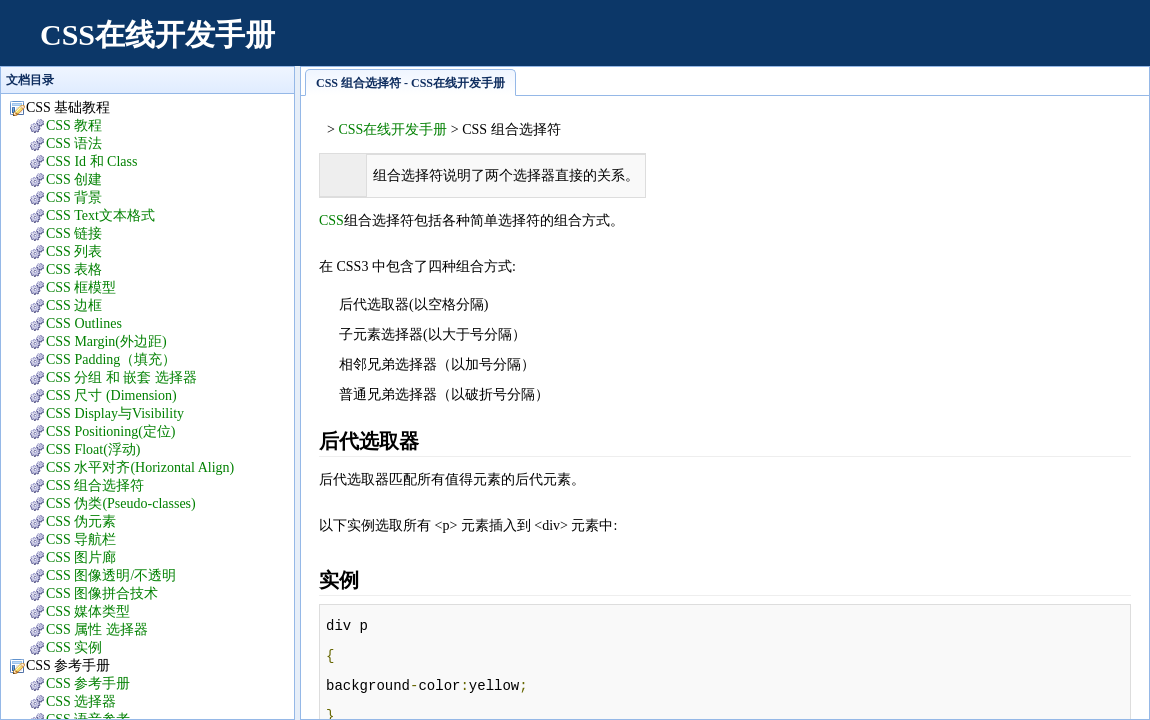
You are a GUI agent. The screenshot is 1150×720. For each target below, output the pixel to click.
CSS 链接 (74, 233)
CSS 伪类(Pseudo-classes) (121, 503)
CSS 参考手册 (88, 683)
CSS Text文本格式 (100, 215)
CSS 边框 (74, 305)
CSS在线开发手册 (157, 34)
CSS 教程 (74, 125)
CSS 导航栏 (81, 539)
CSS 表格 (74, 269)
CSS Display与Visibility (115, 413)
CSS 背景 (74, 197)
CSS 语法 (74, 143)
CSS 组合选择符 (95, 485)
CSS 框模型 (81, 287)
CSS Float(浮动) (93, 449)
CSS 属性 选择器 (97, 629)
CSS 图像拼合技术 (102, 593)
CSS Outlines (84, 323)
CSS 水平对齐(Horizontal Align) (140, 467)
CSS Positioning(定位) (111, 431)
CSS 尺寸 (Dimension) (111, 395)
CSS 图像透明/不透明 (111, 575)
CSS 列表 (74, 251)
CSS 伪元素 (81, 521)
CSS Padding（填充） (111, 359)
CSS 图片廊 (81, 557)
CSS (331, 220)
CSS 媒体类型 (88, 611)
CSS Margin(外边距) (106, 341)
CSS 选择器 (81, 701)
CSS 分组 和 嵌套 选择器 (121, 377)
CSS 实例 (74, 647)
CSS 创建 (74, 179)
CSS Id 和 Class (91, 161)
